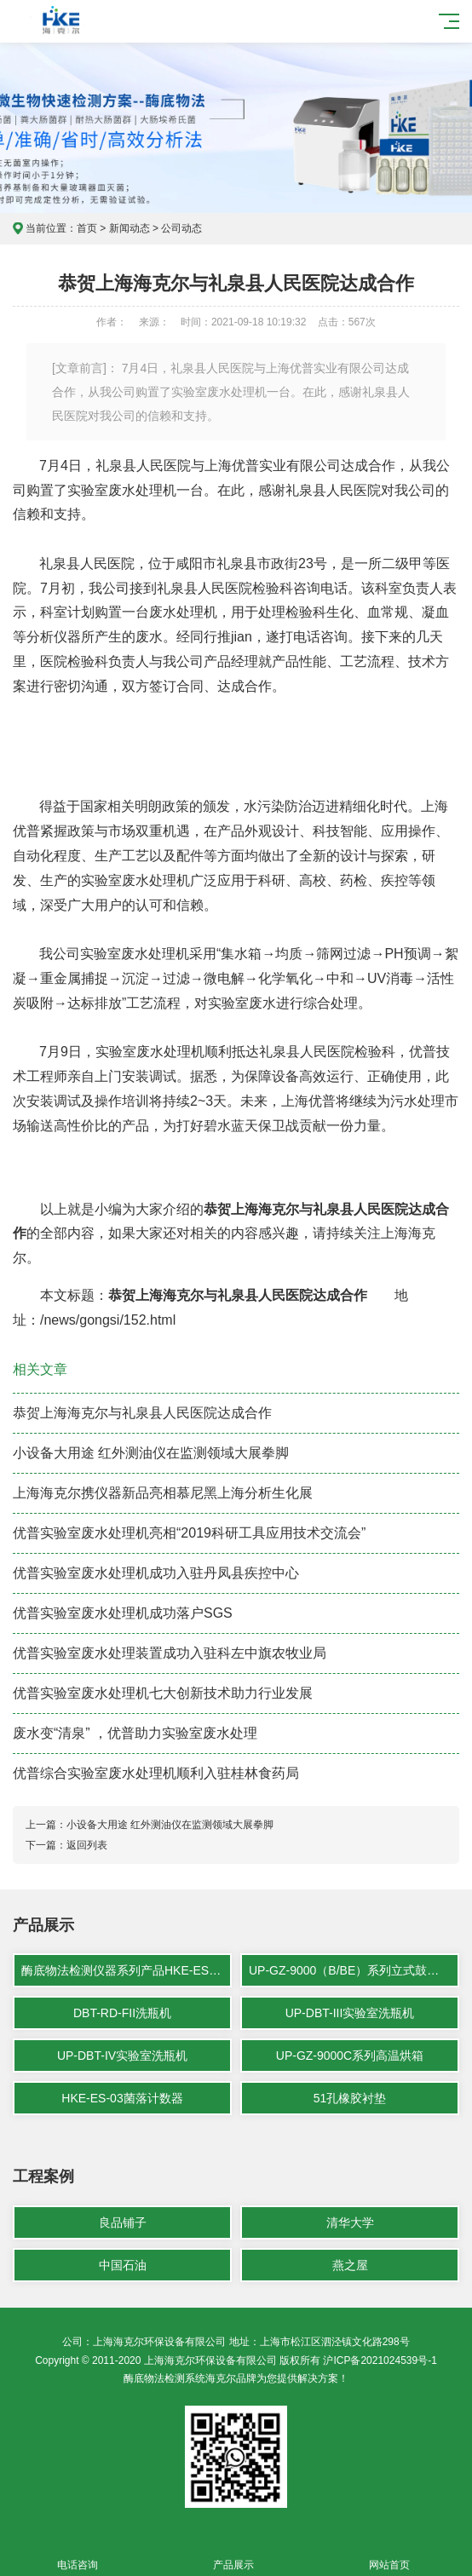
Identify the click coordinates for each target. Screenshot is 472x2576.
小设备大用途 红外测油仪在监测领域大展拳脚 (151, 1453)
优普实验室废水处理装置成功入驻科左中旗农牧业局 (169, 1653)
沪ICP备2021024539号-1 (379, 2360)
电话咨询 (78, 2555)
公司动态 (181, 228)
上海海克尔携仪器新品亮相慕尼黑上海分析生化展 (163, 1493)
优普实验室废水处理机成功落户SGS (123, 1613)
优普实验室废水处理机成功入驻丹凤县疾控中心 (156, 1573)
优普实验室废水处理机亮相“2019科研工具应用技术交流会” (189, 1533)
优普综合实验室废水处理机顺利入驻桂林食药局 (156, 1773)
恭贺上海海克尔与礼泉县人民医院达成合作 (142, 1413)
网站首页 (390, 2555)
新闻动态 (129, 228)
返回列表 (86, 1845)
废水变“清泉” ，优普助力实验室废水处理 (135, 1733)
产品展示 (234, 2555)
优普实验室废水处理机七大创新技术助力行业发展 (163, 1693)
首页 (87, 228)
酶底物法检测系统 (164, 2378)
